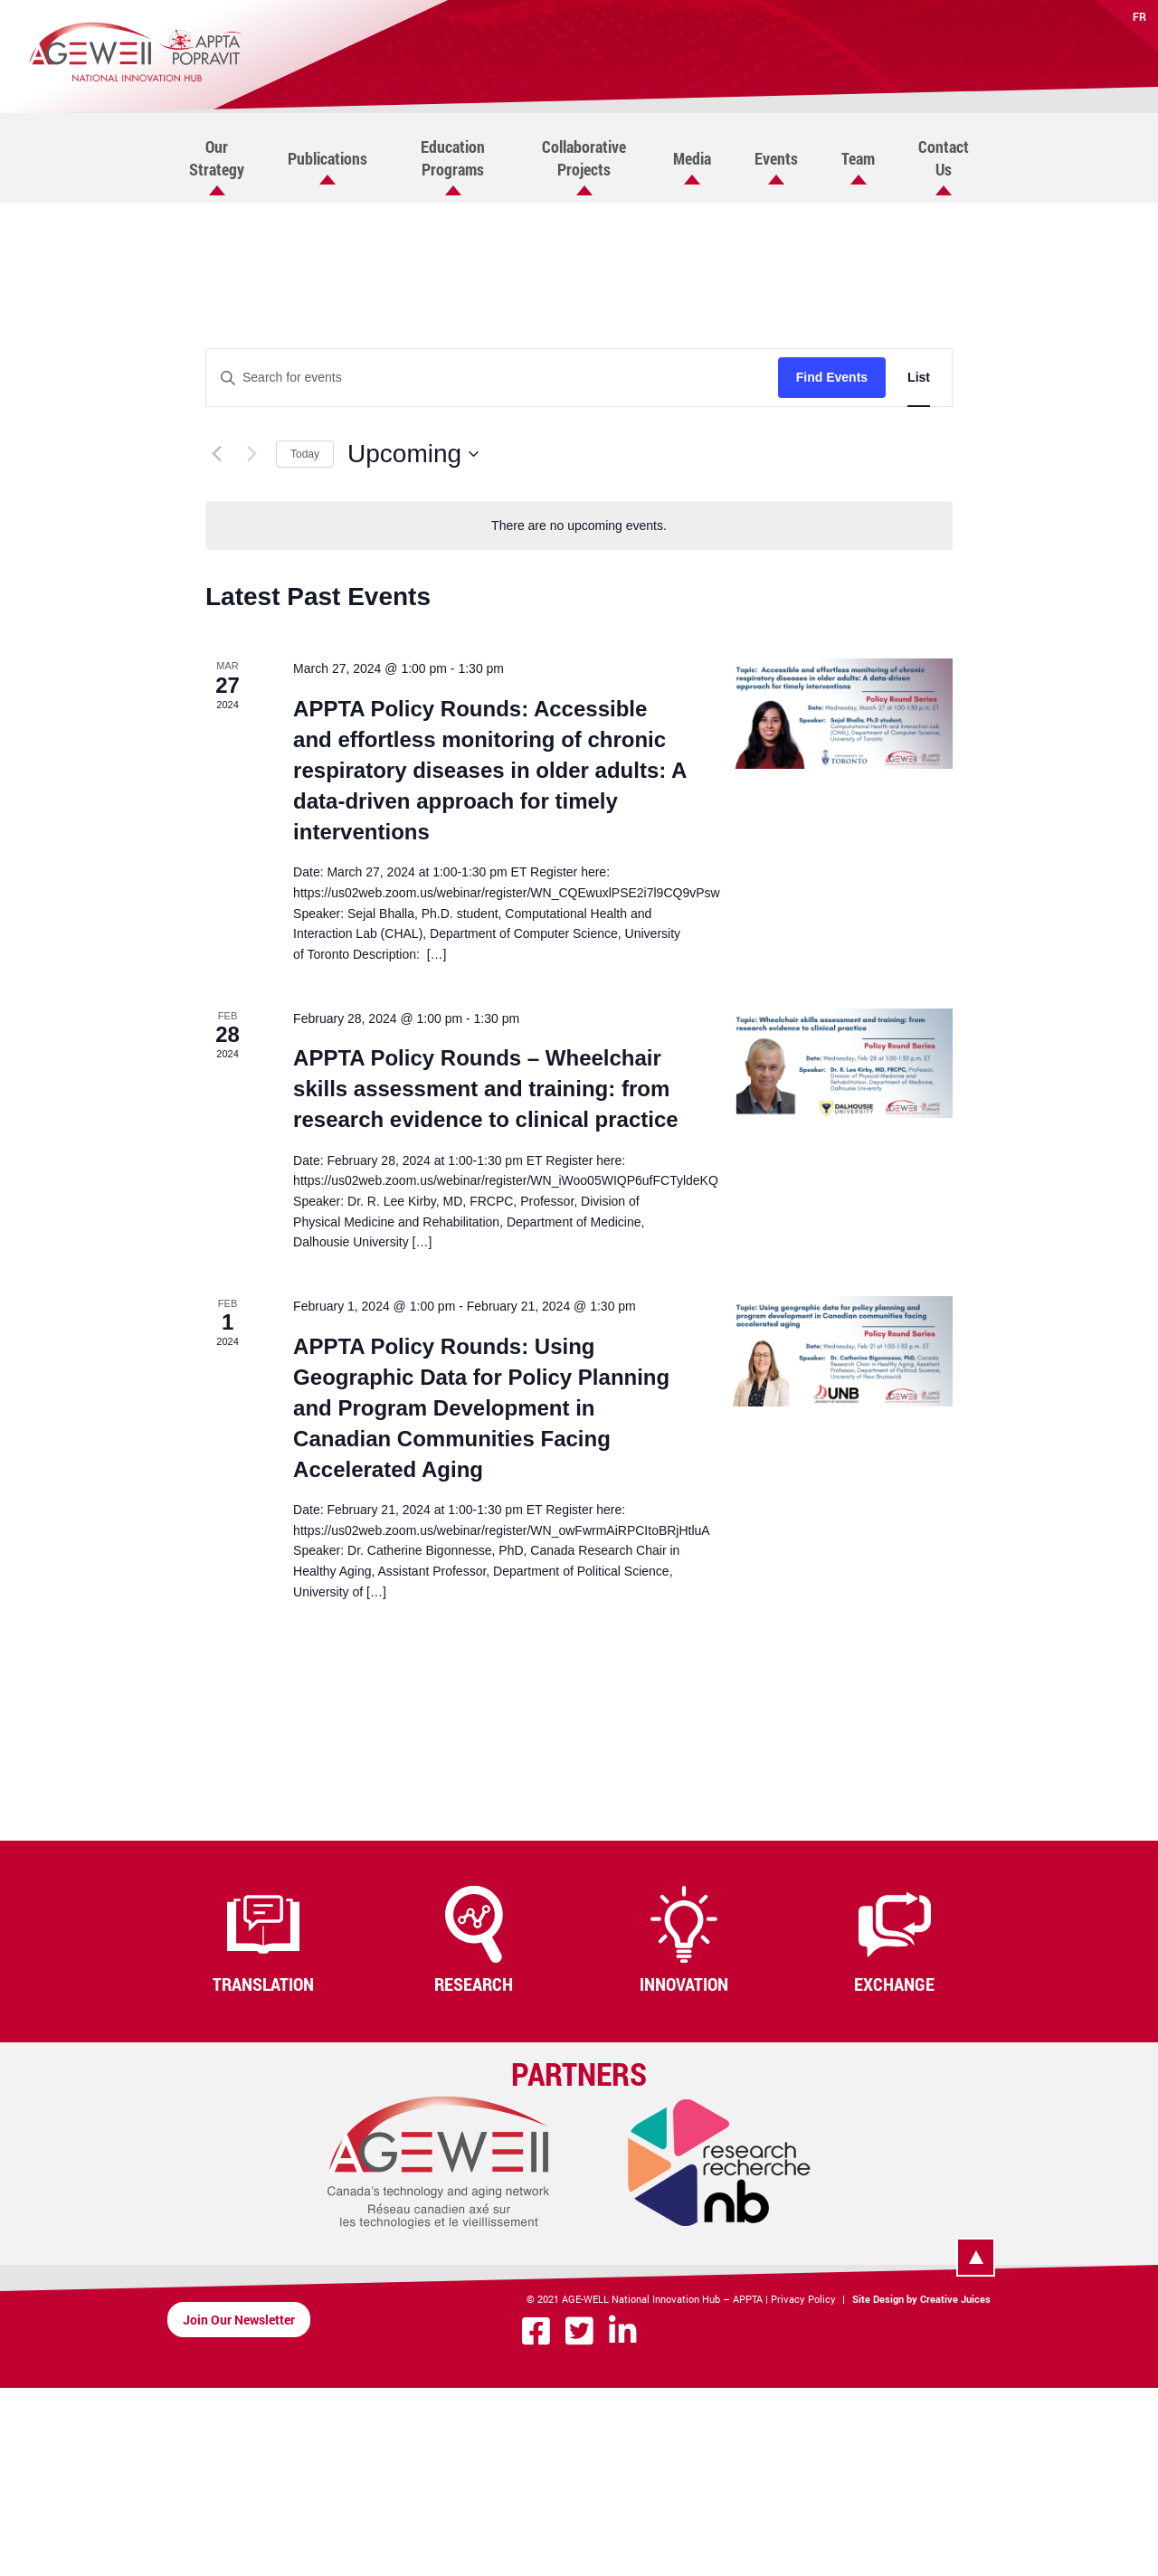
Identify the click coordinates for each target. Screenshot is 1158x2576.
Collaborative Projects (584, 158)
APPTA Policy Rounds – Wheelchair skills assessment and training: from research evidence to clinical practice (486, 1089)
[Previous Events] (216, 454)
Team (858, 158)
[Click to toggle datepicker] (413, 454)
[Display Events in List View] (918, 377)
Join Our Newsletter (239, 2319)
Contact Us (943, 158)
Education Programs (453, 158)
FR (1139, 16)
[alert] (579, 526)
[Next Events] (251, 454)
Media (692, 158)
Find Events (832, 377)
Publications (327, 158)
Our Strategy (216, 158)
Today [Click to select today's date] (304, 454)
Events (776, 158)
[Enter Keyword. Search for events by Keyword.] (492, 377)
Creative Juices (955, 2299)
